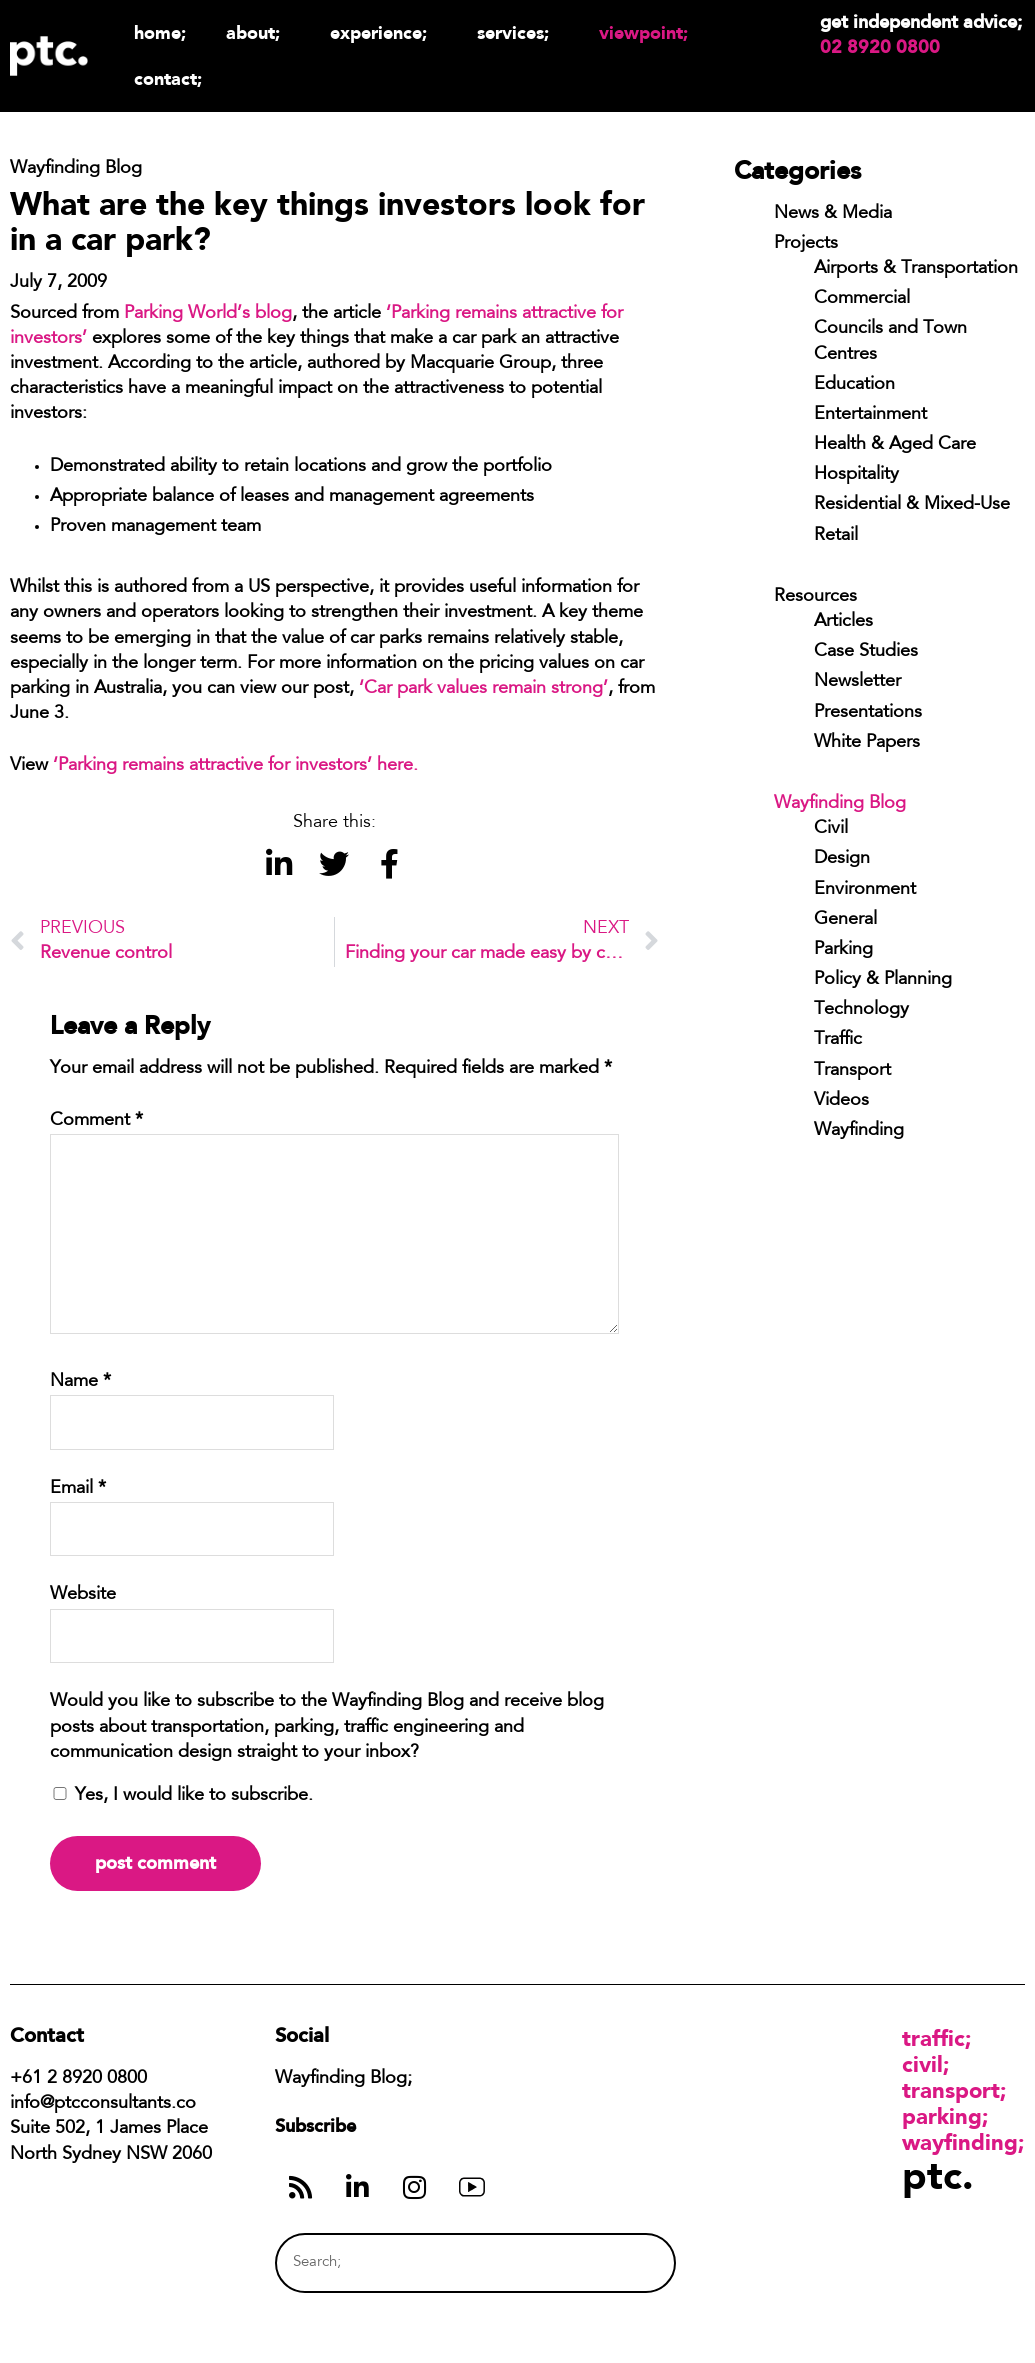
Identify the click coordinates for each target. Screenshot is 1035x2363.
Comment (96, 1121)
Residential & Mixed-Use (912, 505)
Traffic (838, 1040)
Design (842, 859)
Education (854, 385)
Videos (841, 1101)
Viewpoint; (648, 32)
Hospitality (856, 475)
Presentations (868, 713)
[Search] (622, 2262)
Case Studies (866, 652)
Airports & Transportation (916, 269)
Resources (815, 597)
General (845, 920)
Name (80, 1382)
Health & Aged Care (895, 445)
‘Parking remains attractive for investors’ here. (238, 766)
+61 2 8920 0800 (78, 2079)
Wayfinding (859, 1131)
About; (258, 32)
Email (78, 1489)
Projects (806, 244)
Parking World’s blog (208, 314)
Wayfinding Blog (840, 804)
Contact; (168, 78)
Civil (831, 829)
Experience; (383, 32)
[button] (279, 864)
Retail (836, 536)
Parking (843, 950)
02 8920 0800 (880, 47)
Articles (843, 622)
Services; (518, 32)
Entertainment (870, 415)
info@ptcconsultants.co (103, 2104)
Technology (861, 1010)
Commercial (862, 299)
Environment (865, 890)
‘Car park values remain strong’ (483, 689)
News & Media (833, 214)
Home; (160, 32)
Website (83, 1595)
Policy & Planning (883, 980)
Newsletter (857, 682)
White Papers (867, 743)
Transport (852, 1071)
